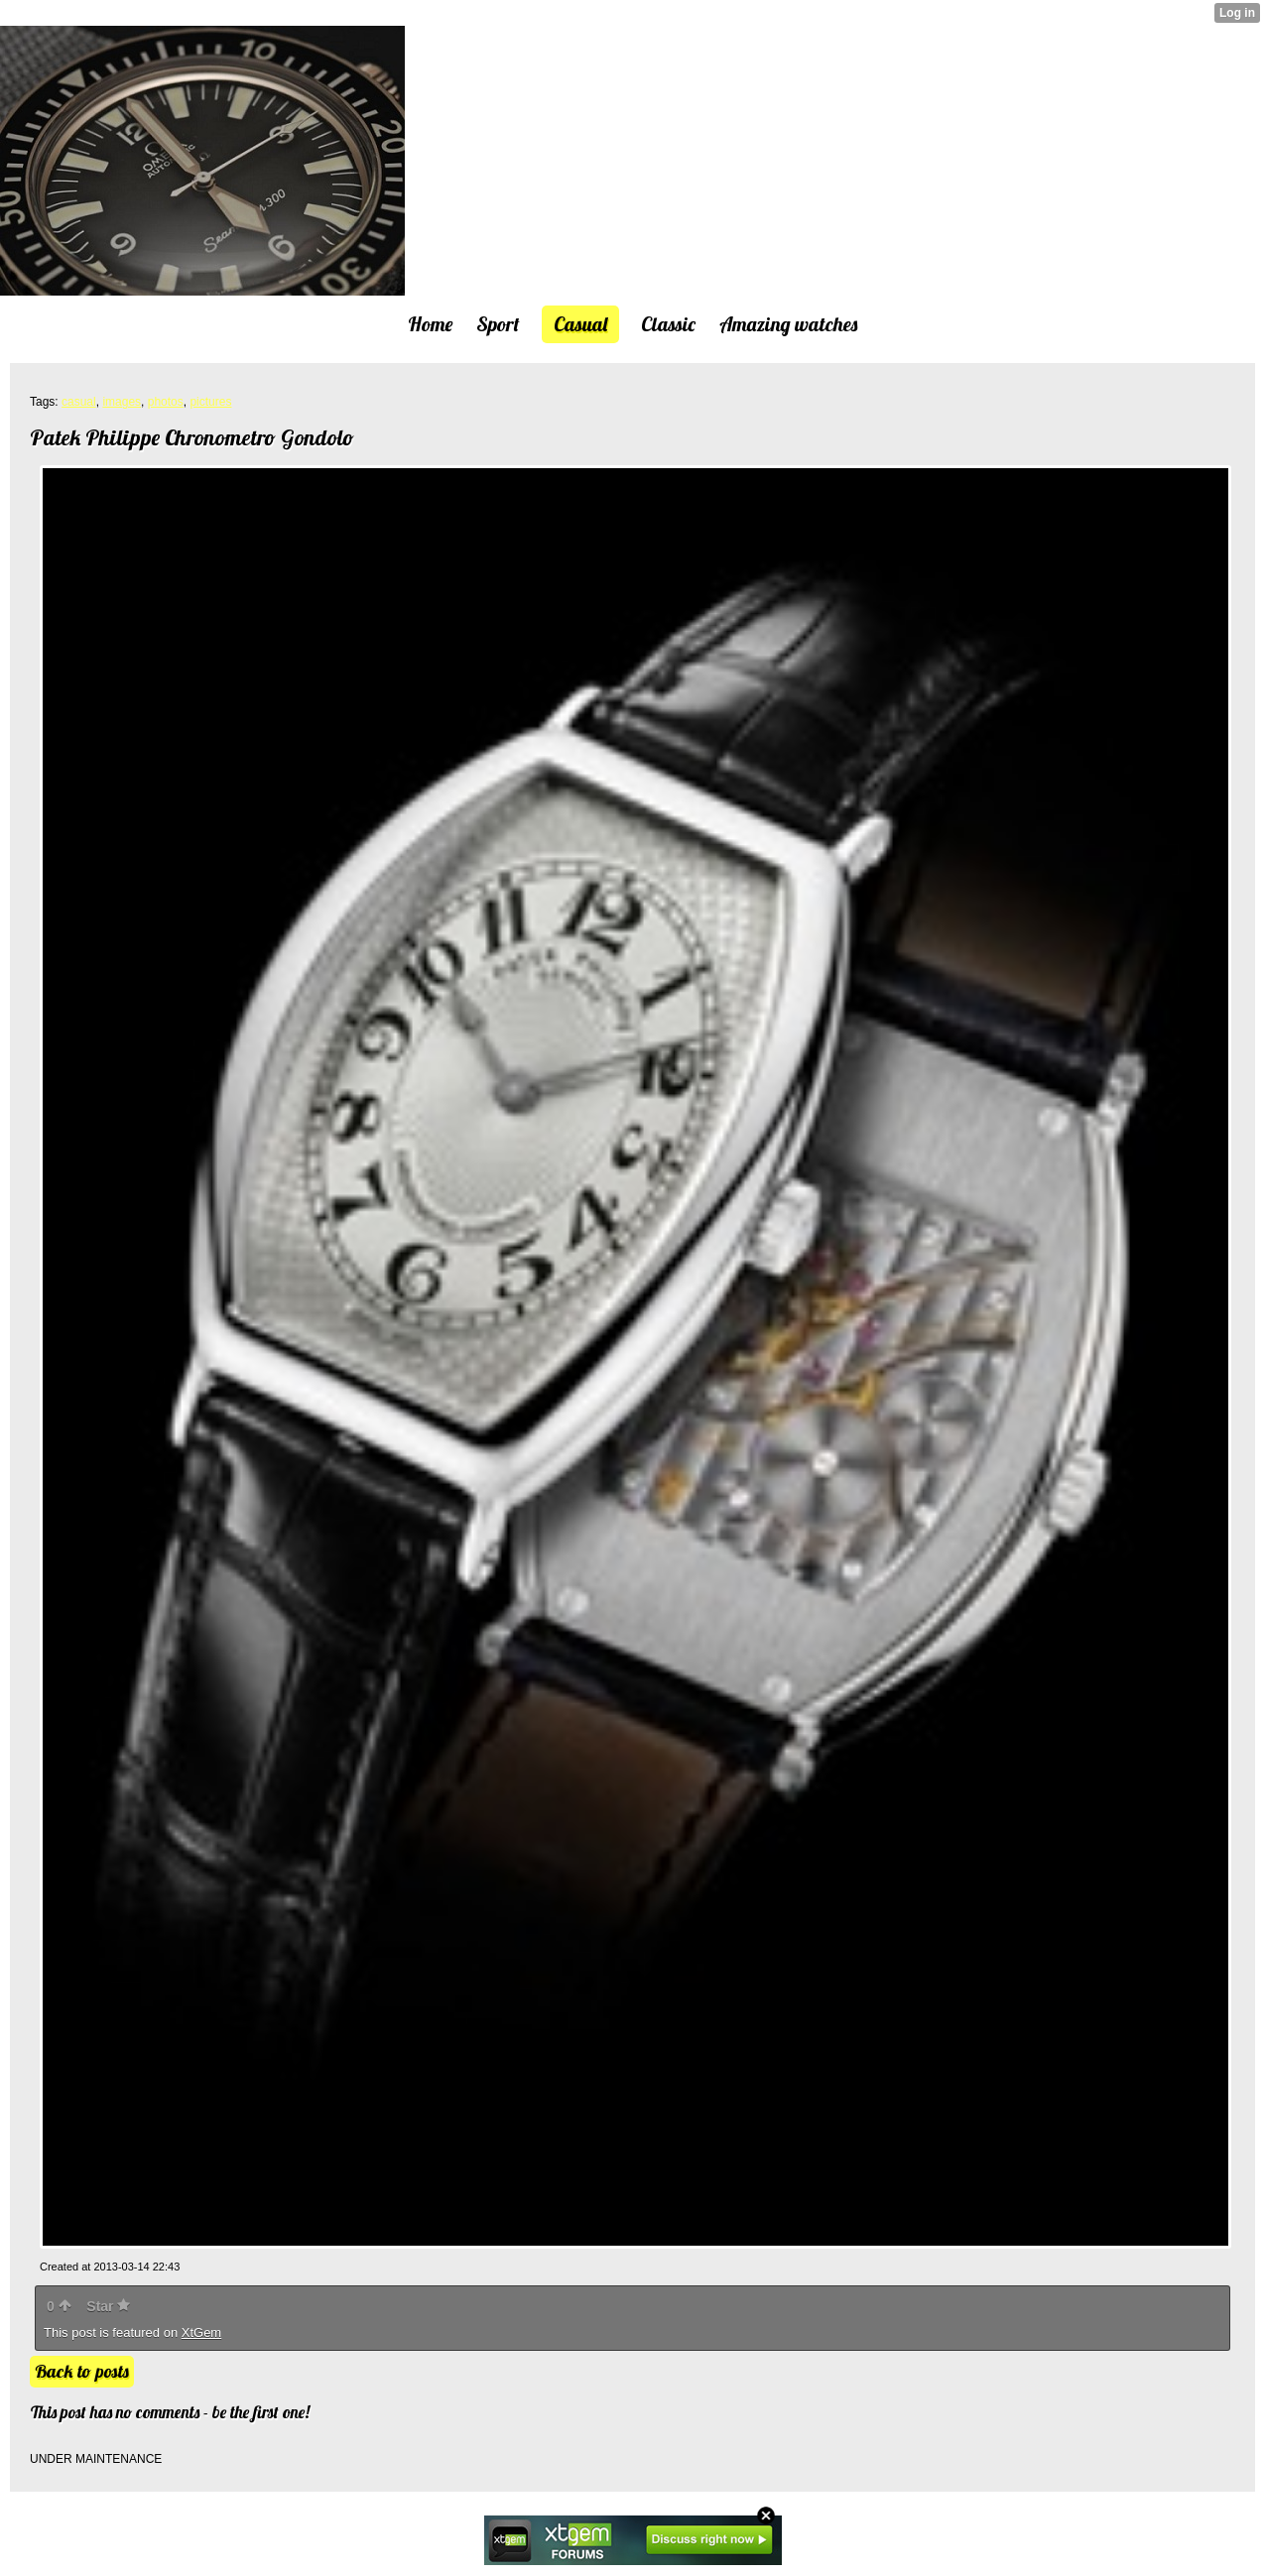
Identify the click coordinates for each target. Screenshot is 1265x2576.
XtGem (201, 2332)
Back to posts (82, 2371)
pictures (210, 402)
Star (108, 2306)
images (121, 402)
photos (166, 402)
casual (79, 402)
